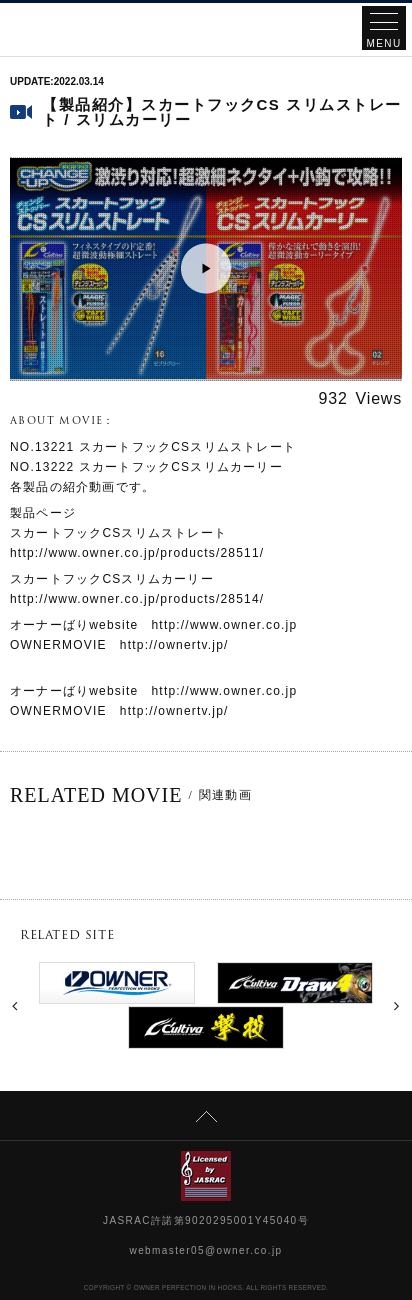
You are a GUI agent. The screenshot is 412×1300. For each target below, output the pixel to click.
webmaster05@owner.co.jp (206, 1250)
